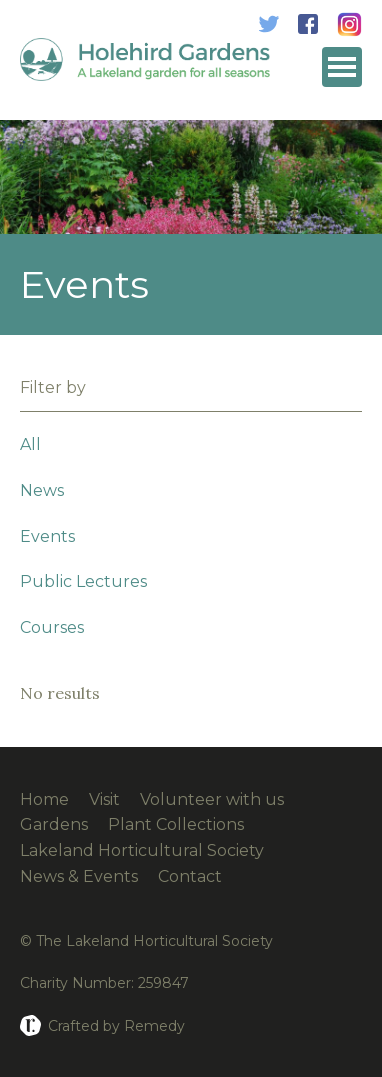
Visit (104, 799)
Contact (190, 876)
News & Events (79, 876)
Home (44, 799)
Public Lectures (83, 581)
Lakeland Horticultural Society (142, 850)
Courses (52, 627)
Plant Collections (176, 824)
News (42, 490)
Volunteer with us (212, 799)
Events (47, 536)
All (30, 444)
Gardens (54, 824)
